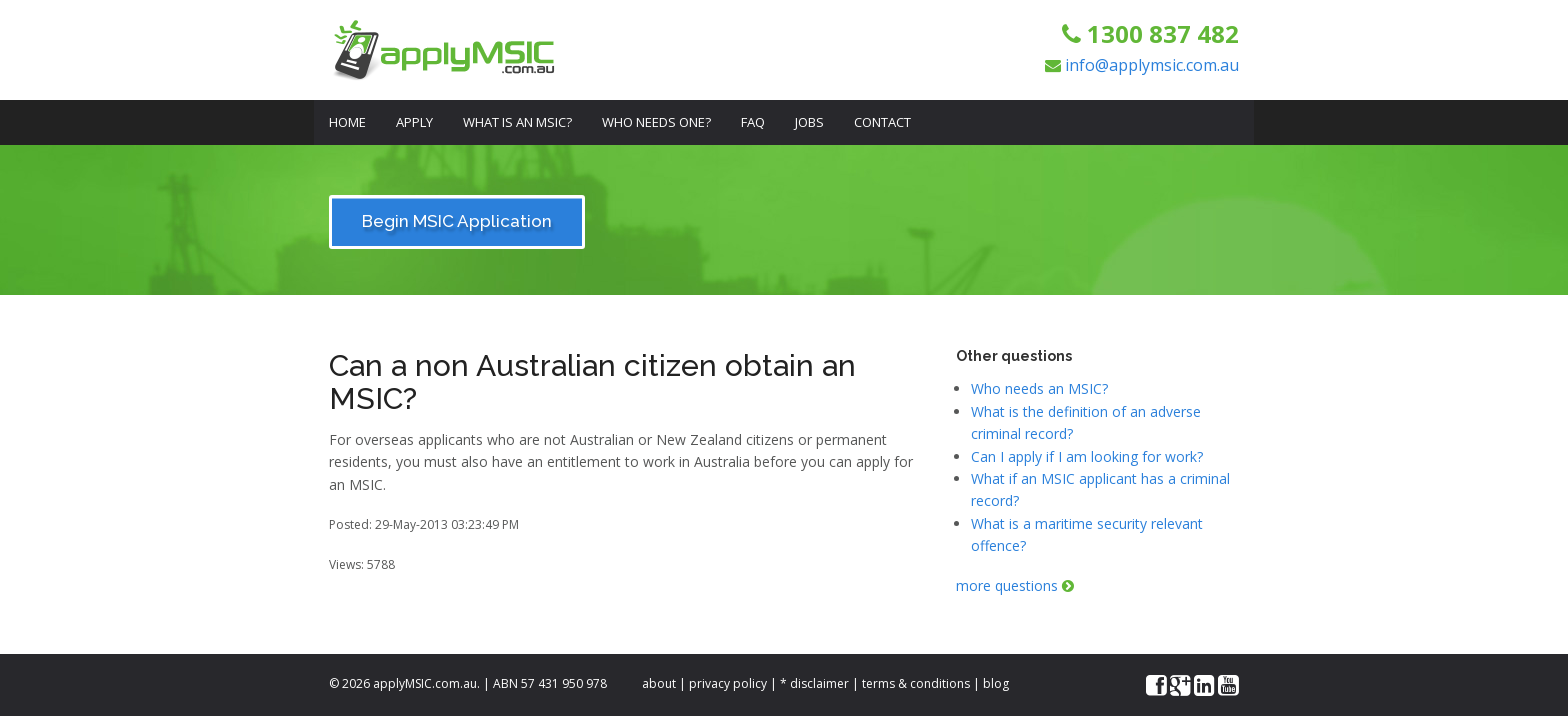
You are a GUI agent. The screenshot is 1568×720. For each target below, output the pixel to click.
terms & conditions (916, 683)
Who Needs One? (656, 122)
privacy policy (728, 683)
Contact (882, 122)
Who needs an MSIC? (1039, 388)
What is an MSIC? (517, 122)
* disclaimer (814, 683)
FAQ (753, 122)
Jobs (809, 122)
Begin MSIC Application (457, 221)
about (659, 683)
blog (996, 683)
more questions (1015, 585)
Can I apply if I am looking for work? (1087, 456)
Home (347, 122)
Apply (414, 122)
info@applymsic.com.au (1152, 65)
